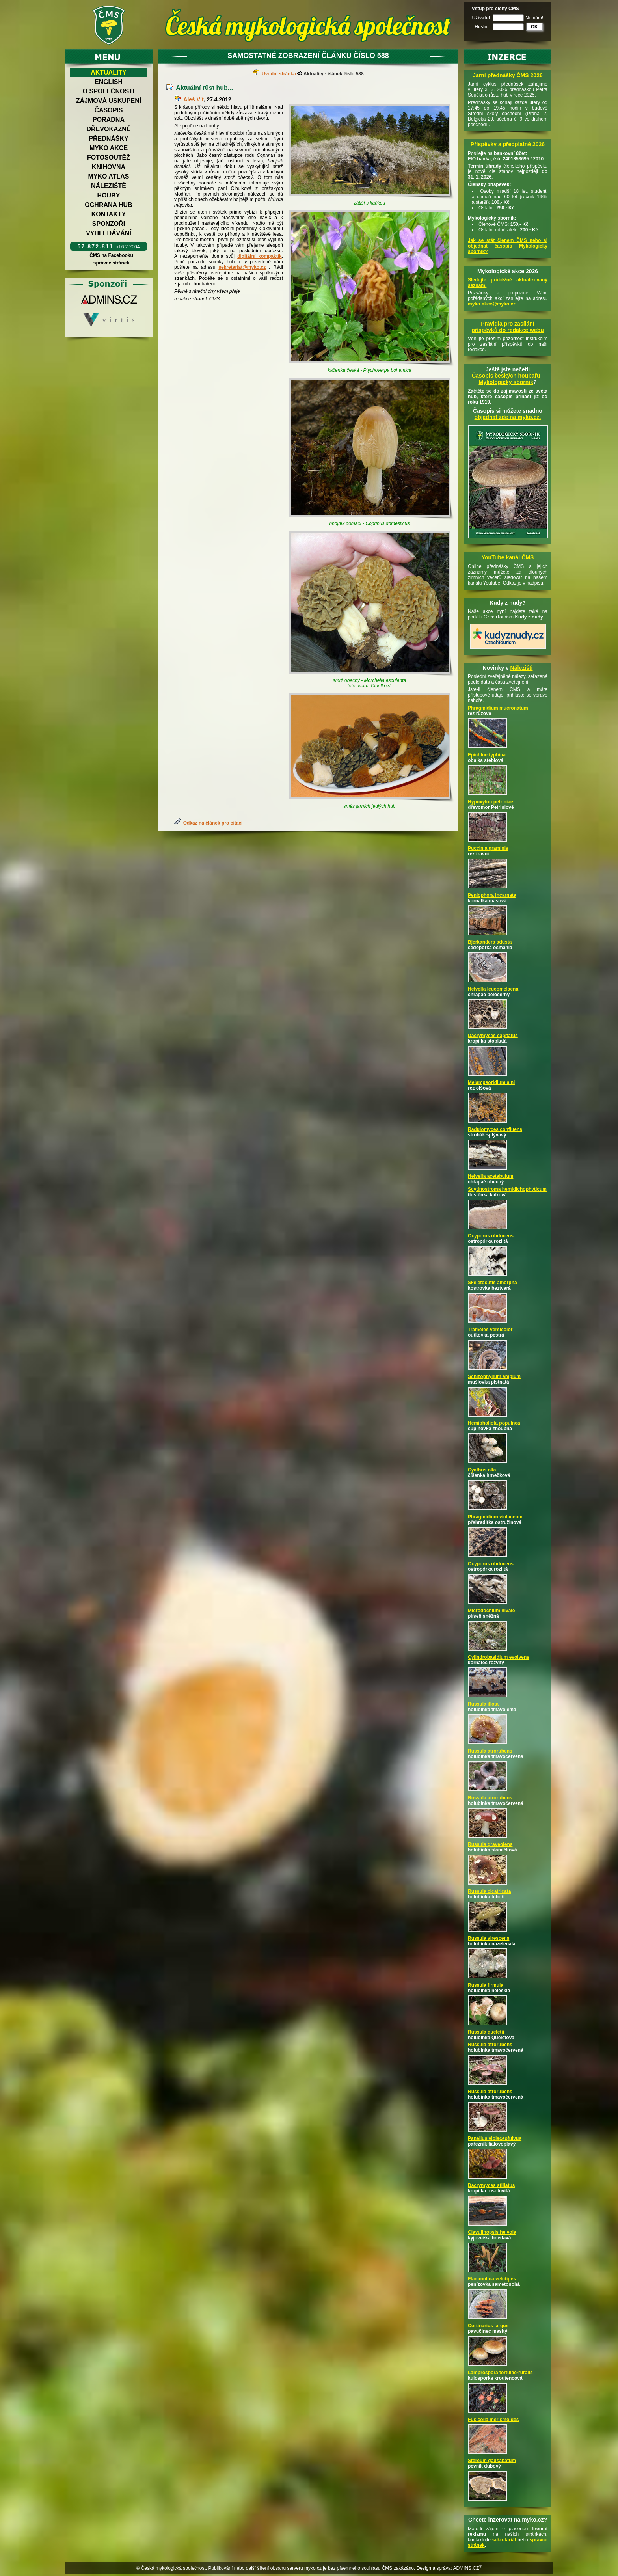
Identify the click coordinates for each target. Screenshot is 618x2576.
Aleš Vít (193, 99)
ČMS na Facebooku (111, 255)
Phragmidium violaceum (495, 1517)
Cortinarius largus (488, 2325)
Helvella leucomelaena (493, 989)
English (109, 81)
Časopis (108, 110)
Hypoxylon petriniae (490, 802)
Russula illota (483, 1704)
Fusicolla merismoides (493, 2419)
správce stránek (111, 263)
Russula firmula (485, 1985)
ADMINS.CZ (466, 2568)
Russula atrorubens (490, 1751)
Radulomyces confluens (495, 1129)
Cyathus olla (482, 1470)
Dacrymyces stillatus (491, 2185)
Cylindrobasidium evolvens (498, 1657)
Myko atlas (108, 176)
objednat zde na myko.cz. (508, 417)
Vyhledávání (108, 233)
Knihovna (108, 167)
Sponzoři (108, 223)
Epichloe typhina (487, 755)
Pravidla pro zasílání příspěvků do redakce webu (507, 326)
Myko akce (108, 148)
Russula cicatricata (489, 1891)
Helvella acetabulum (490, 1176)
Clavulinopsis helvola (492, 2232)
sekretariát (504, 2539)
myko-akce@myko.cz (492, 304)
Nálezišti (521, 668)
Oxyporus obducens (491, 1236)
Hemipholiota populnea (494, 1423)
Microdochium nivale (491, 1610)
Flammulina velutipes (492, 2279)
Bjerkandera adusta (490, 942)
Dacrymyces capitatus (493, 1035)
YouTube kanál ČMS (508, 557)
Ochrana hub (108, 204)
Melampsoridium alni (491, 1082)
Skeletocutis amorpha (492, 1282)
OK (534, 27)
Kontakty (108, 214)
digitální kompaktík (259, 256)
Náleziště (108, 186)
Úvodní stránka (279, 73)
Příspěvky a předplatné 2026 (508, 144)
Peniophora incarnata (492, 895)
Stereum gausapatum (492, 2460)
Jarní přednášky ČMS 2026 (507, 75)
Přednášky (108, 138)
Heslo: (482, 27)
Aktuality (109, 72)
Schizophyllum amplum (494, 1376)
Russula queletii (486, 2032)
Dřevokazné (108, 129)
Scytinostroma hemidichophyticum (507, 1189)
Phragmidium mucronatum (498, 708)
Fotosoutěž (108, 157)
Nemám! (534, 17)
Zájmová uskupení (108, 100)
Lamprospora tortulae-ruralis (500, 2372)
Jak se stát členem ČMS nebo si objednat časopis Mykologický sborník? (507, 246)
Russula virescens (488, 1938)
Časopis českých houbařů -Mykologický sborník (508, 379)
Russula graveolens (490, 1844)
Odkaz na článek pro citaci (213, 823)
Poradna (109, 119)
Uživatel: (481, 17)
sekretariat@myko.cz (242, 267)
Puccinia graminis (488, 848)
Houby (108, 195)
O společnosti (109, 91)
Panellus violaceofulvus (494, 2138)
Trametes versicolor (490, 1329)
